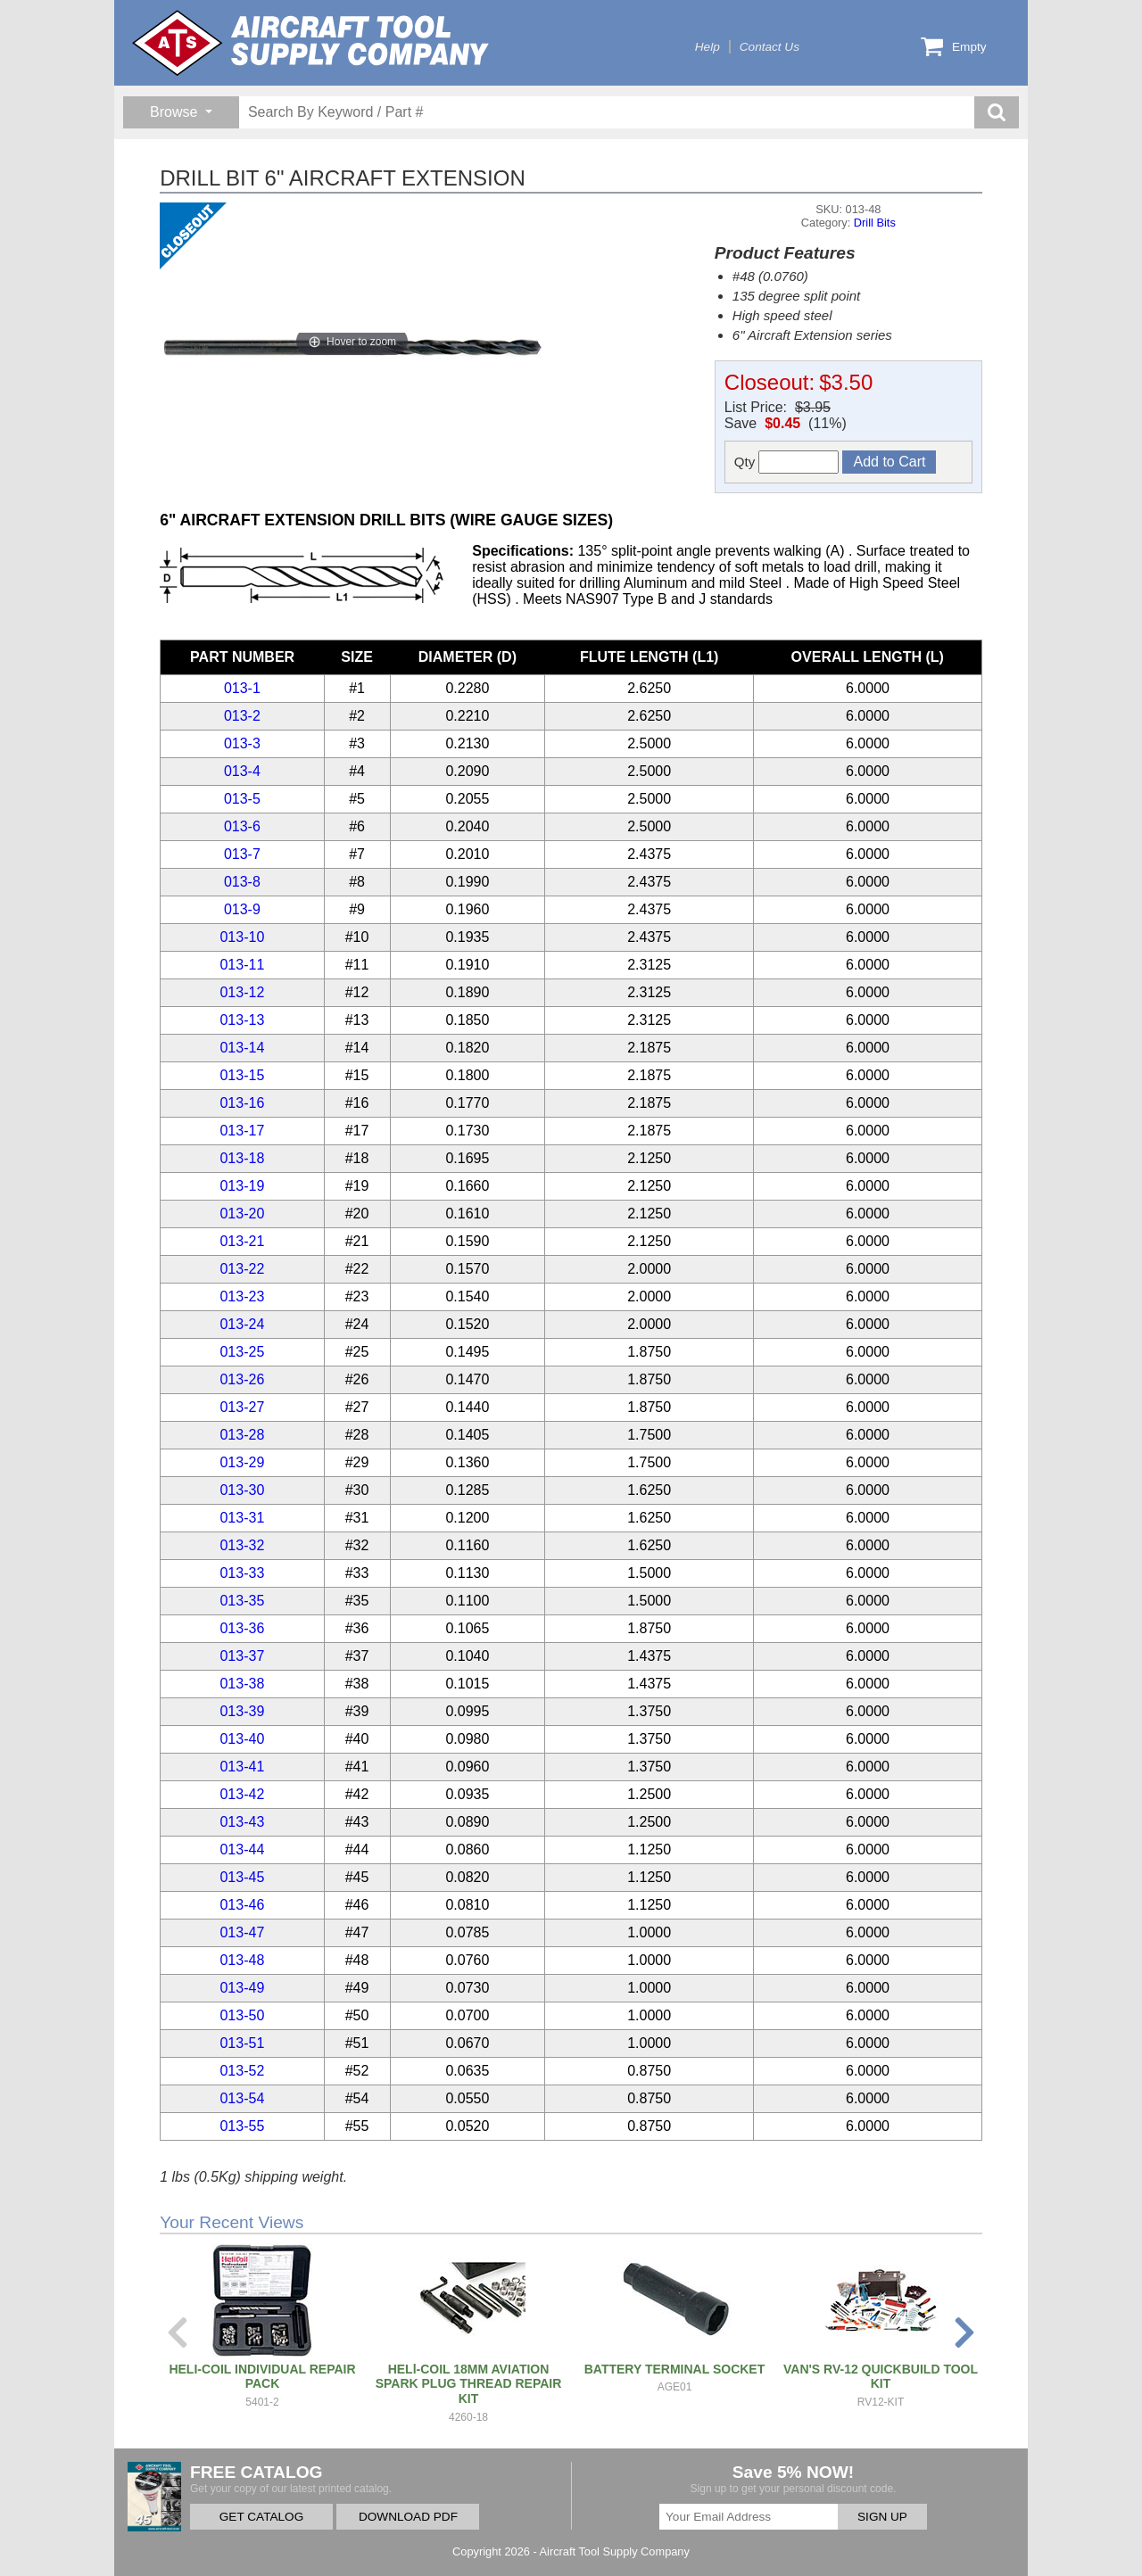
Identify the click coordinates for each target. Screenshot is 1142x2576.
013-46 (241, 1904)
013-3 (242, 743)
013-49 (241, 1987)
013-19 (241, 1185)
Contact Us (769, 47)
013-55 (241, 2126)
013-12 (241, 992)
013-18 (241, 1158)
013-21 (241, 1241)
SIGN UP (882, 2516)
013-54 (241, 2098)
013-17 (241, 1130)
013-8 (242, 881)
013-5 (242, 798)
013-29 (241, 1462)
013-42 (241, 1794)
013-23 (241, 1296)
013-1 (242, 688)
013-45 (241, 1877)
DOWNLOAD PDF (408, 2516)
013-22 (241, 1268)
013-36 (241, 1628)
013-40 (241, 1738)
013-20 (241, 1213)
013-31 (241, 1517)
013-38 (241, 1683)
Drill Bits (875, 222)
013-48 (241, 1960)
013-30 (241, 1490)
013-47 (241, 1932)
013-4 (242, 771)
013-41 (241, 1766)
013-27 (241, 1407)
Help (707, 47)
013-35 (241, 1600)
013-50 (241, 2015)
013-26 (241, 1379)
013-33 (241, 1573)
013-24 (241, 1324)
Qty (787, 462)
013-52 (241, 2070)
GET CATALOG (261, 2516)
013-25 (241, 1351)
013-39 (241, 1711)
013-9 (242, 909)
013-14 (241, 1047)
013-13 (241, 1020)
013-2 (242, 715)
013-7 (242, 854)
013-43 (241, 1821)
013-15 (241, 1075)
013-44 (241, 1849)
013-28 (241, 1434)
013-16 (241, 1102)
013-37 (241, 1656)
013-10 (241, 937)
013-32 (241, 1545)
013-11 (241, 964)
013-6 (242, 826)
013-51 (241, 2043)
